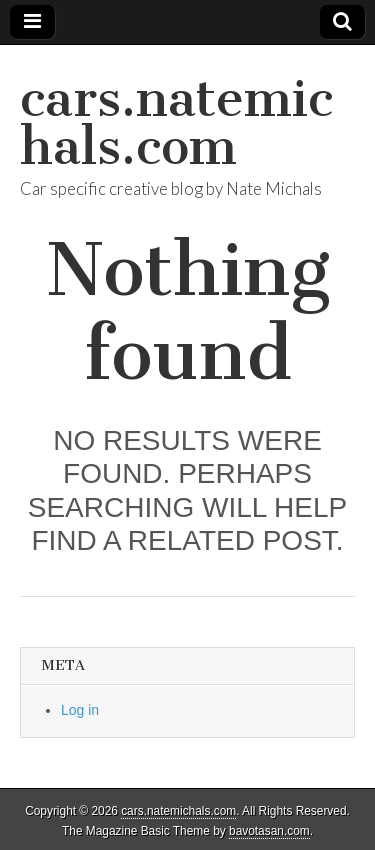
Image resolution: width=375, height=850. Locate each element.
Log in (80, 710)
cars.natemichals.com (176, 122)
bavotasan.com (269, 831)
